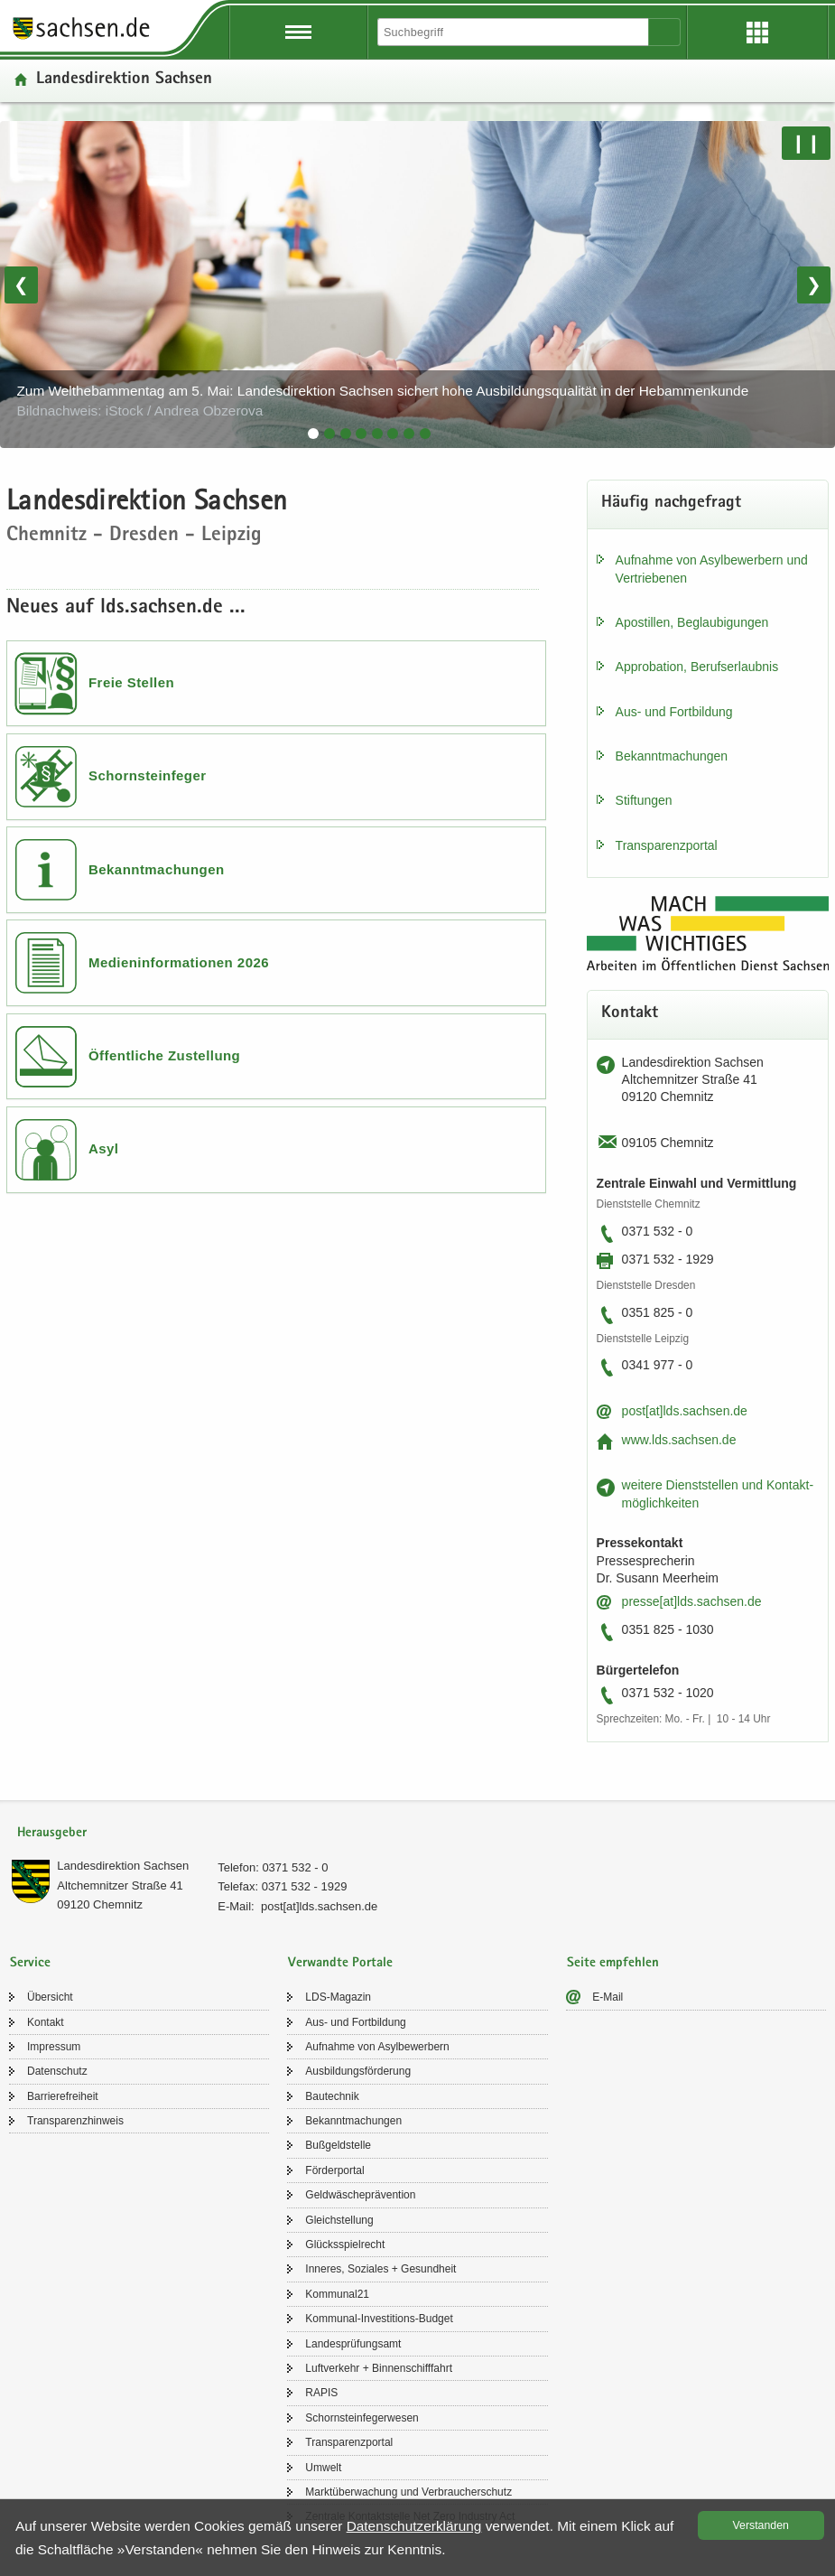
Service (30, 1963)
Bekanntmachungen (156, 869)
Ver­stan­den (761, 2525)
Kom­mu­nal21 (337, 2294)
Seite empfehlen (613, 1963)
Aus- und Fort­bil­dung (674, 712)
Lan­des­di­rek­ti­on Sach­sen (123, 1865)
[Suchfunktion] (515, 32)
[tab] (313, 433)
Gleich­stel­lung (339, 2220)
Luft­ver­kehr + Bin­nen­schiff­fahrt (378, 2368)
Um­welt (323, 2467)
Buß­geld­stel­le (338, 2145)
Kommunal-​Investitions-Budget (378, 2318)
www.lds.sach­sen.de (679, 1440)
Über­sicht (50, 1997)
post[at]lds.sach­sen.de (684, 1411)
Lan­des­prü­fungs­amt (353, 2344)
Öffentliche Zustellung (164, 1055)
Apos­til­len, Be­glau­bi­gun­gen (692, 622)
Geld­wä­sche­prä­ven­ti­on (360, 2195)
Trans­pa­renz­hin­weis (75, 2120)
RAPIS (321, 2392)
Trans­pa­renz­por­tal (667, 845)
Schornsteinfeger (147, 775)
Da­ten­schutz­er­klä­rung (414, 2526)
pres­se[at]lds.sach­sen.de (692, 1601)
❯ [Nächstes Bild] (813, 284)
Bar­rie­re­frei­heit (62, 2096)
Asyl (103, 1148)
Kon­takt (45, 2022)
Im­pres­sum (53, 2046)
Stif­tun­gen (644, 800)
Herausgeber (52, 1833)
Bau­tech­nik (331, 2096)
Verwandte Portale (340, 1963)
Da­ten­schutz (57, 2071)
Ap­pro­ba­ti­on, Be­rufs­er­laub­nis (697, 666)
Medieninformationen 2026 (178, 962)
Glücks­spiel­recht (345, 2244)
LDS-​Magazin (338, 1997)
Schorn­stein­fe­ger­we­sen (361, 2418)
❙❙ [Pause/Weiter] (806, 143)
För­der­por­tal (334, 2170)
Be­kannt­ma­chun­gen (672, 756)
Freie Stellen (131, 682)
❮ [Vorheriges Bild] (21, 284)
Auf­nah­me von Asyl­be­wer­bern (377, 2046)
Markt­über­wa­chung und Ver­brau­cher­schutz (408, 2492)
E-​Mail (607, 1997)
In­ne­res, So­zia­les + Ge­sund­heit (380, 2269)
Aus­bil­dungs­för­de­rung (358, 2071)
